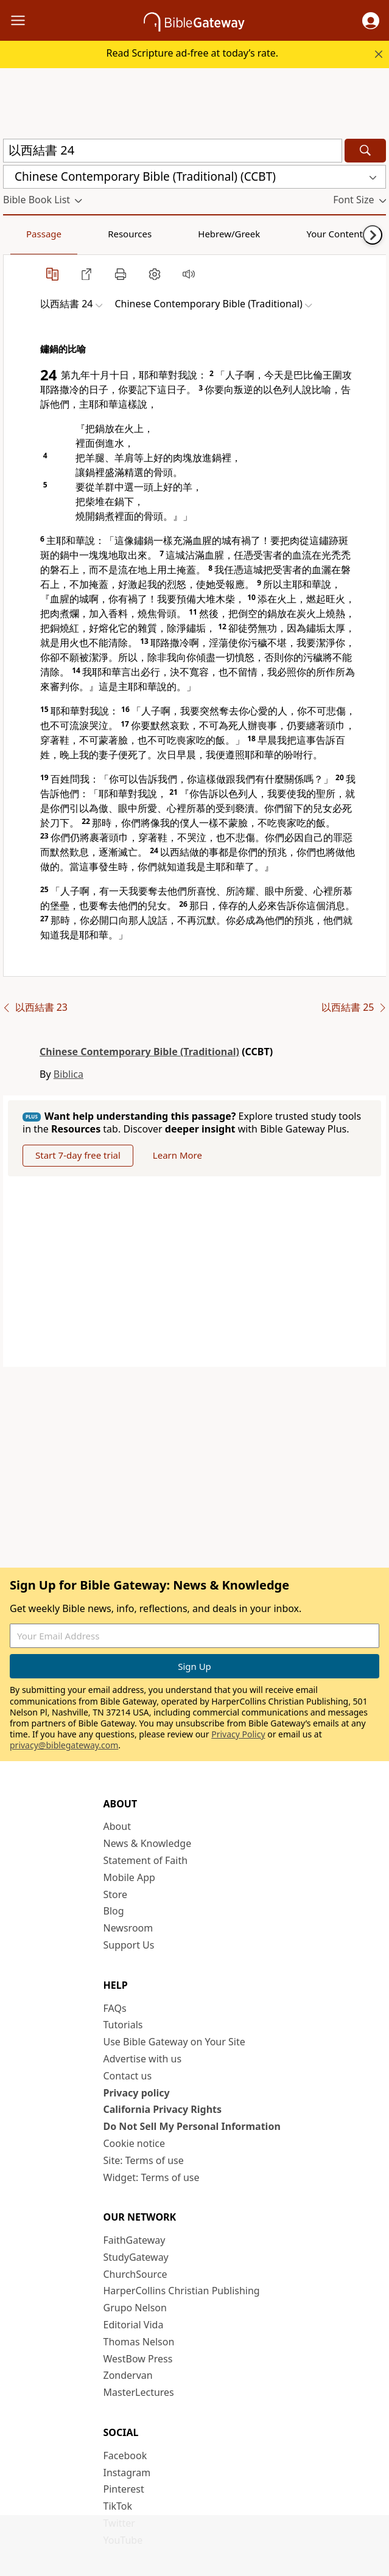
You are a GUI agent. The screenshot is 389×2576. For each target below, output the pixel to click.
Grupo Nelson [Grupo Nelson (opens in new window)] (135, 2307)
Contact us (127, 2075)
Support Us (129, 1945)
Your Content (240, 234)
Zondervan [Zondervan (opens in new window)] (128, 2375)
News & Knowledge (147, 1843)
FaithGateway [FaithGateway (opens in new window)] (134, 2240)
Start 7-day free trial (78, 1155)
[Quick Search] (172, 150)
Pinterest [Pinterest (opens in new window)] (123, 2489)
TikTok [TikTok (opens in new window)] (118, 2506)
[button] (370, 20)
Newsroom (128, 1928)
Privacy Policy (238, 1734)
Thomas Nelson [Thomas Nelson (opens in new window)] (139, 2341)
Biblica (68, 1074)
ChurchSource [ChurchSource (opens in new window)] (135, 2274)
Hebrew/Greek (162, 234)
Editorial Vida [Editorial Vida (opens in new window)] (133, 2324)
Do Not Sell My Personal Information (192, 2126)
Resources (89, 234)
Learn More (177, 1155)
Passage (30, 234)
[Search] (365, 150)
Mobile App (129, 1877)
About (117, 1826)
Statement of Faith (145, 1860)
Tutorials (123, 2024)
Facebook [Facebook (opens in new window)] (125, 2455)
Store (115, 1894)
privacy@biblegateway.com (64, 1745)
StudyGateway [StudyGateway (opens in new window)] (136, 2257)
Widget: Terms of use (151, 2177)
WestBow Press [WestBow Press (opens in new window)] (138, 2358)
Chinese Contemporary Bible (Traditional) (139, 1051)
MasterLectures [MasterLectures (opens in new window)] (138, 2392)
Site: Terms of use (143, 2160)
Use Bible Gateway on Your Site (174, 2041)
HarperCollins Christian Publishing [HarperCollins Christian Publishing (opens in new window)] (181, 2290)
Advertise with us (142, 2058)
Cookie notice (134, 2143)
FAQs (115, 2008)
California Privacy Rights (162, 2109)
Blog (113, 1911)
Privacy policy (136, 2093)
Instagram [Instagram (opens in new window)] (127, 2472)
